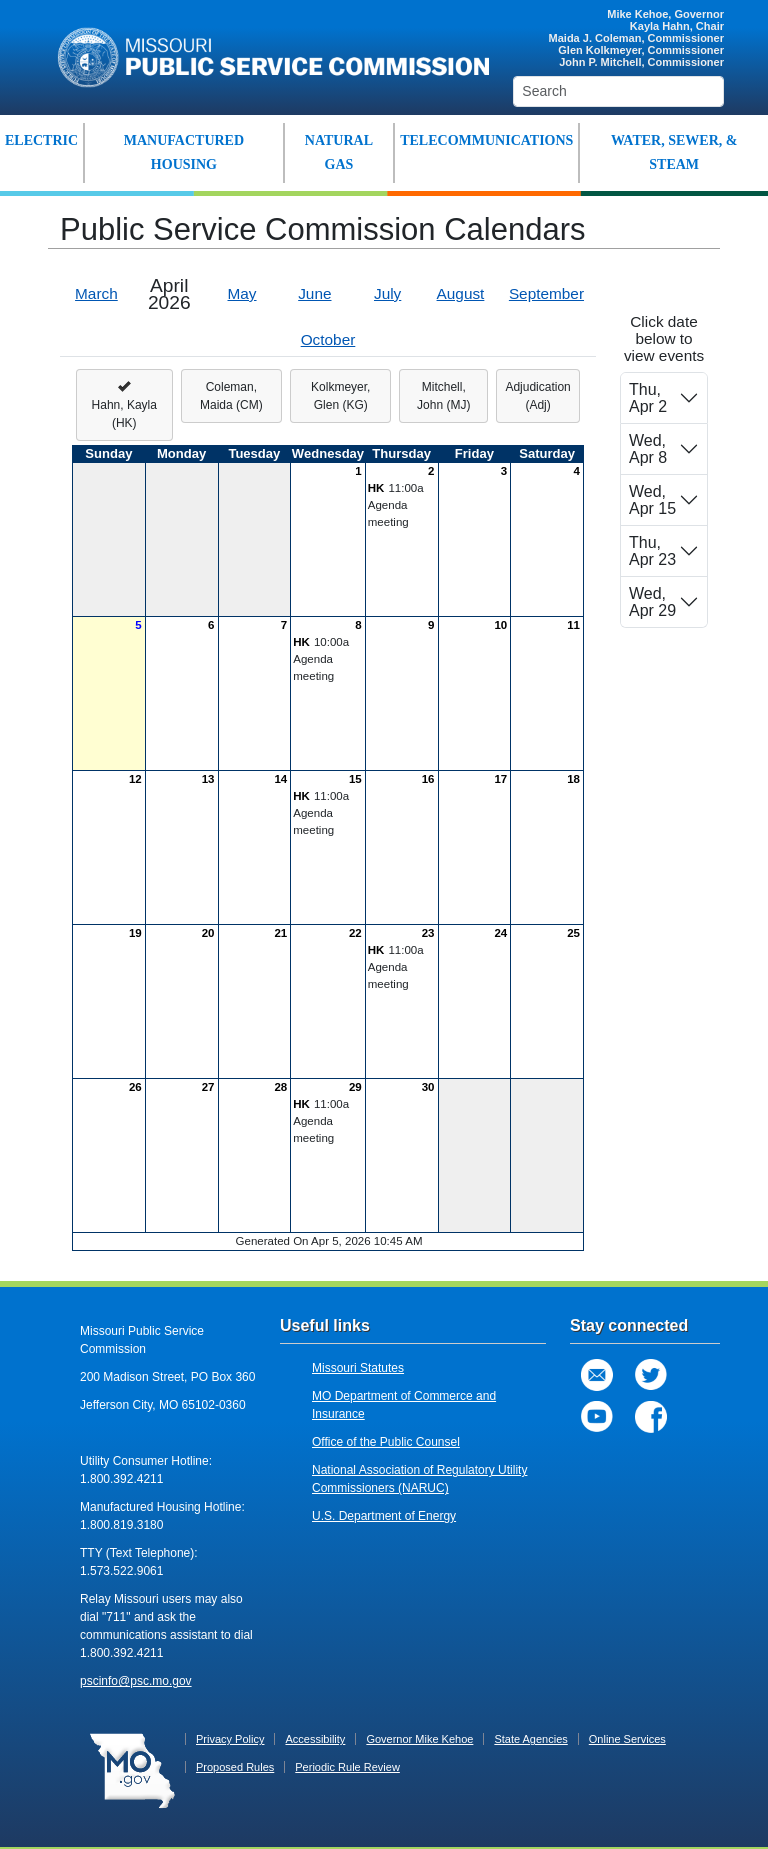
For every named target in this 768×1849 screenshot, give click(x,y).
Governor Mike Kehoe (419, 1739)
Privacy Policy (230, 1739)
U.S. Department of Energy (384, 1516)
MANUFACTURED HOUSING (184, 152)
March (96, 293)
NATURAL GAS (339, 152)
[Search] (618, 91)
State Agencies (530, 1739)
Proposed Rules (235, 1767)
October (328, 339)
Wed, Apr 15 (652, 500)
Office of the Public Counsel (386, 1442)
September (546, 293)
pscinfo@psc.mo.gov (136, 1681)
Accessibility (315, 1739)
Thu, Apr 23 (652, 551)
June (314, 293)
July (387, 293)
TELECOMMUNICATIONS (486, 140)
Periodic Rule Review (347, 1767)
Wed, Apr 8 (648, 449)
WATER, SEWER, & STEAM (674, 152)
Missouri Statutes (358, 1368)
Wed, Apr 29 (652, 602)
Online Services (627, 1739)
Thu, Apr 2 (648, 398)
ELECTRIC (41, 140)
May (242, 293)
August (461, 293)
